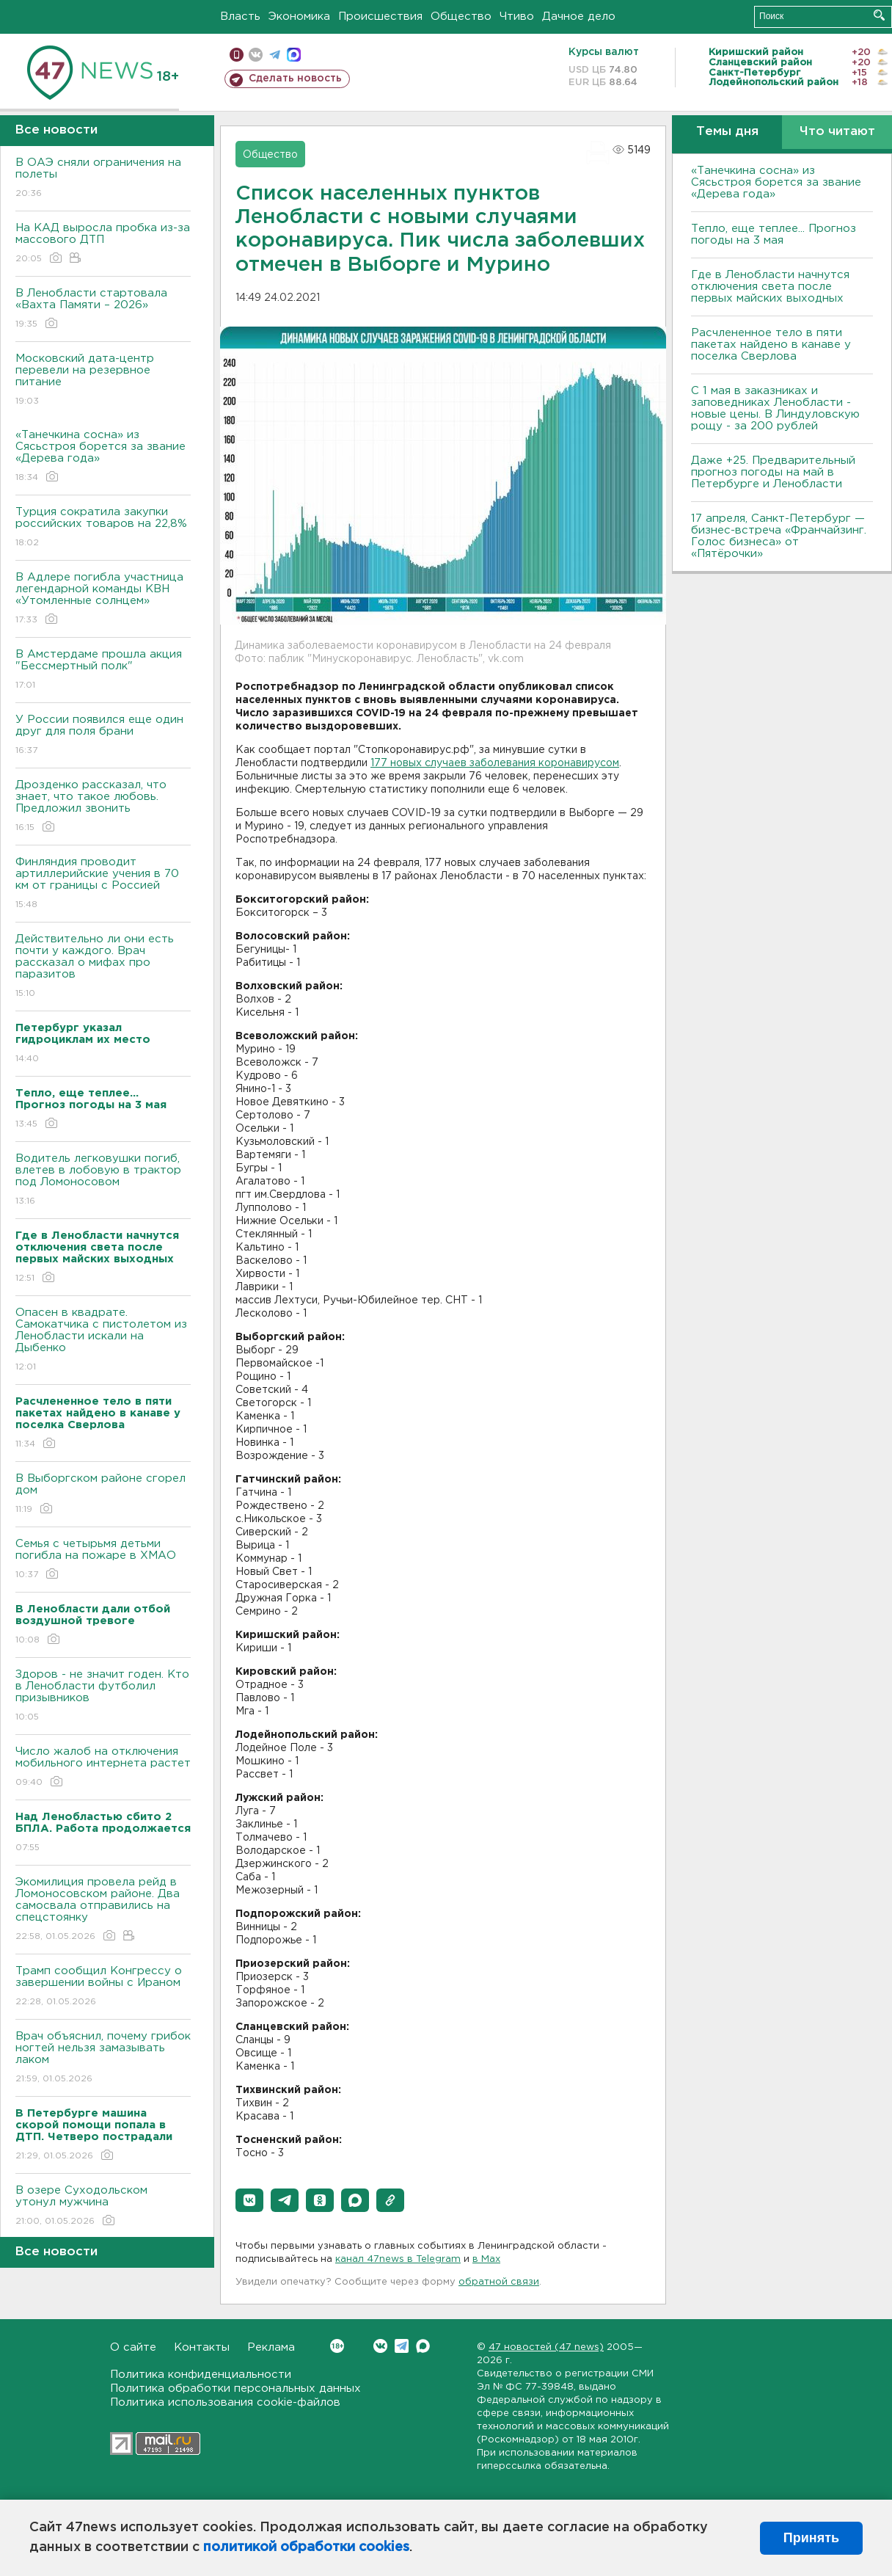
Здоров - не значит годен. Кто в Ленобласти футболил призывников (103, 1696)
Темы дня (727, 131)
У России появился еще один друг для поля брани (103, 736)
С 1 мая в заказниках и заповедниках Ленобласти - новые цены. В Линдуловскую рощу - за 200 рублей (775, 408)
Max (423, 2346)
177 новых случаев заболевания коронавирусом (494, 763)
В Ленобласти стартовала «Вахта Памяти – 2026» (103, 309)
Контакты (202, 2347)
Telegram (402, 2346)
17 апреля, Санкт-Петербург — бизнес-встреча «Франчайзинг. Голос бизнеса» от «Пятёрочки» (778, 536)
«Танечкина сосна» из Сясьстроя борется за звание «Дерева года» (103, 457)
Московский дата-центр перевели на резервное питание (103, 380)
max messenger (294, 55)
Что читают (837, 131)
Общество (461, 16)
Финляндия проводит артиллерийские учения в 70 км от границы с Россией (103, 884)
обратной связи (498, 2282)
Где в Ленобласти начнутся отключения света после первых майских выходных (770, 286)
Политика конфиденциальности (200, 2374)
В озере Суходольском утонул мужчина (103, 2206)
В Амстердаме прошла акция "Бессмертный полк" (103, 670)
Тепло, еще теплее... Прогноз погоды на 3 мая (773, 234)
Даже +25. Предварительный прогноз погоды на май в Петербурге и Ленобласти (773, 472)
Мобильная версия (237, 55)
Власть (240, 16)
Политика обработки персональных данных (235, 2388)
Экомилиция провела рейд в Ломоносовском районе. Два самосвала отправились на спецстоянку (103, 1910)
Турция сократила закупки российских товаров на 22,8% (103, 528)
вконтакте (256, 55)
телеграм (275, 55)
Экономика (299, 16)
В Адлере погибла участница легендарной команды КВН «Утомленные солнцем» (103, 599)
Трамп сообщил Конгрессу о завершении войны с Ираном (103, 1987)
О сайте (133, 2347)
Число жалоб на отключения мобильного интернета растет (103, 1768)
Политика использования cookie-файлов (225, 2402)
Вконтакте (337, 2346)
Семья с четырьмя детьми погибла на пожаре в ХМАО (103, 1560)
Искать (879, 15)
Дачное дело (578, 16)
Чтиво (517, 16)
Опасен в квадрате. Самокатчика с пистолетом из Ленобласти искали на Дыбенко (103, 1340)
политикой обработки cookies (306, 2547)
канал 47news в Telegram (398, 2259)
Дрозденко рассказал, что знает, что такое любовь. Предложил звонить (103, 807)
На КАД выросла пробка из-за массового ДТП (103, 244)
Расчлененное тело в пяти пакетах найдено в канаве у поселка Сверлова (771, 344)
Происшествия (380, 16)
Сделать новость (295, 78)
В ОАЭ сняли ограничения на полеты (103, 179)
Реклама (271, 2347)
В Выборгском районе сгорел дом (103, 1495)
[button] (249, 2200)
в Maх (486, 2259)
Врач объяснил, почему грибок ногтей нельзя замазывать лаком (103, 2058)
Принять (811, 2537)
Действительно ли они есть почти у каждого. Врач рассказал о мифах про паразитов (103, 967)
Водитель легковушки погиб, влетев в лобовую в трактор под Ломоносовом (103, 1180)
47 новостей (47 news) (546, 2347)
